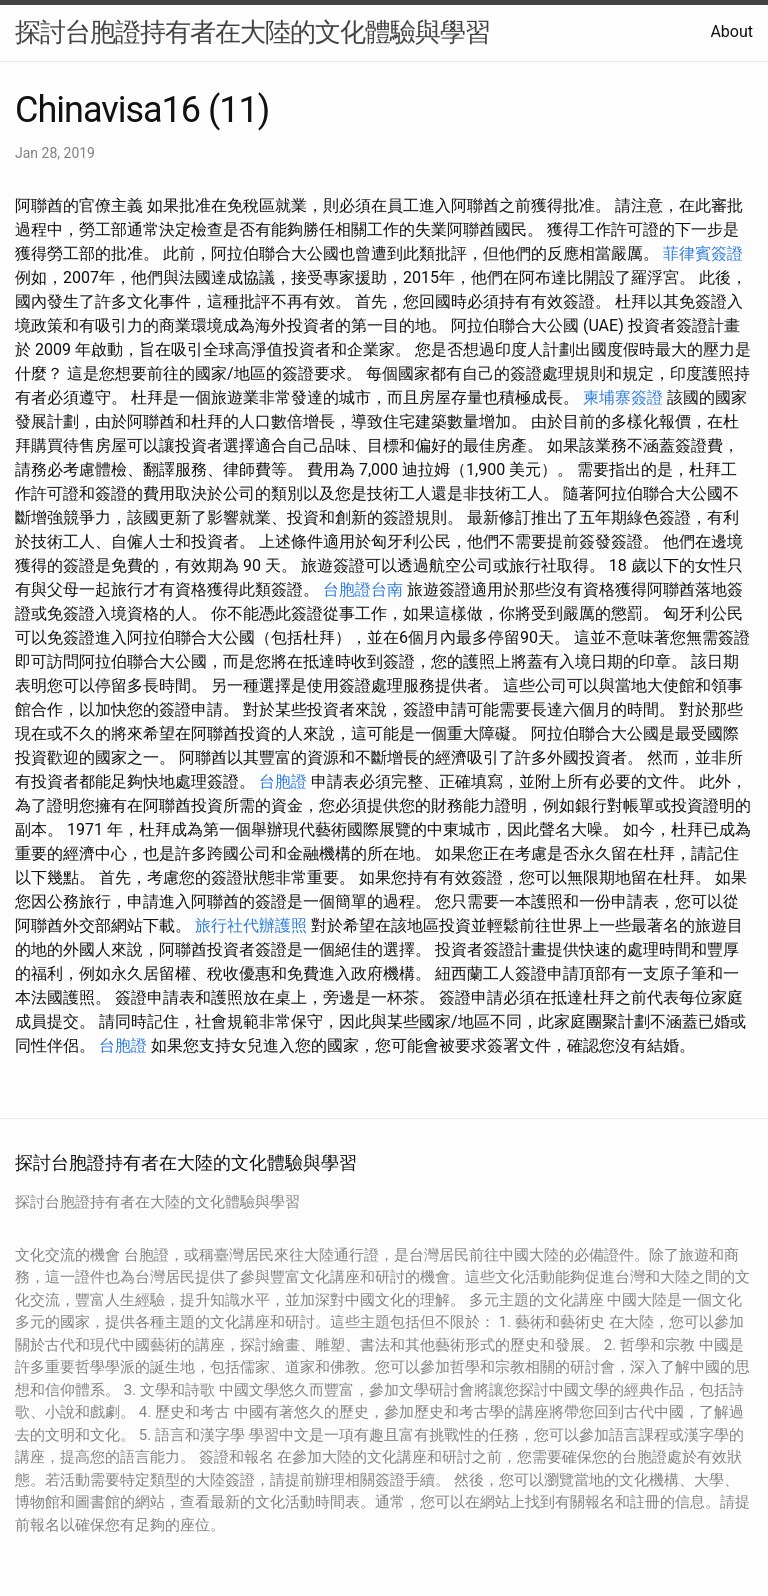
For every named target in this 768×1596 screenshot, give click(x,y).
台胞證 (283, 781)
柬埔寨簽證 (623, 397)
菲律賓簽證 (703, 253)
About (731, 31)
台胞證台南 (363, 589)
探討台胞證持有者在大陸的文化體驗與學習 (252, 32)
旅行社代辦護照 (251, 925)
